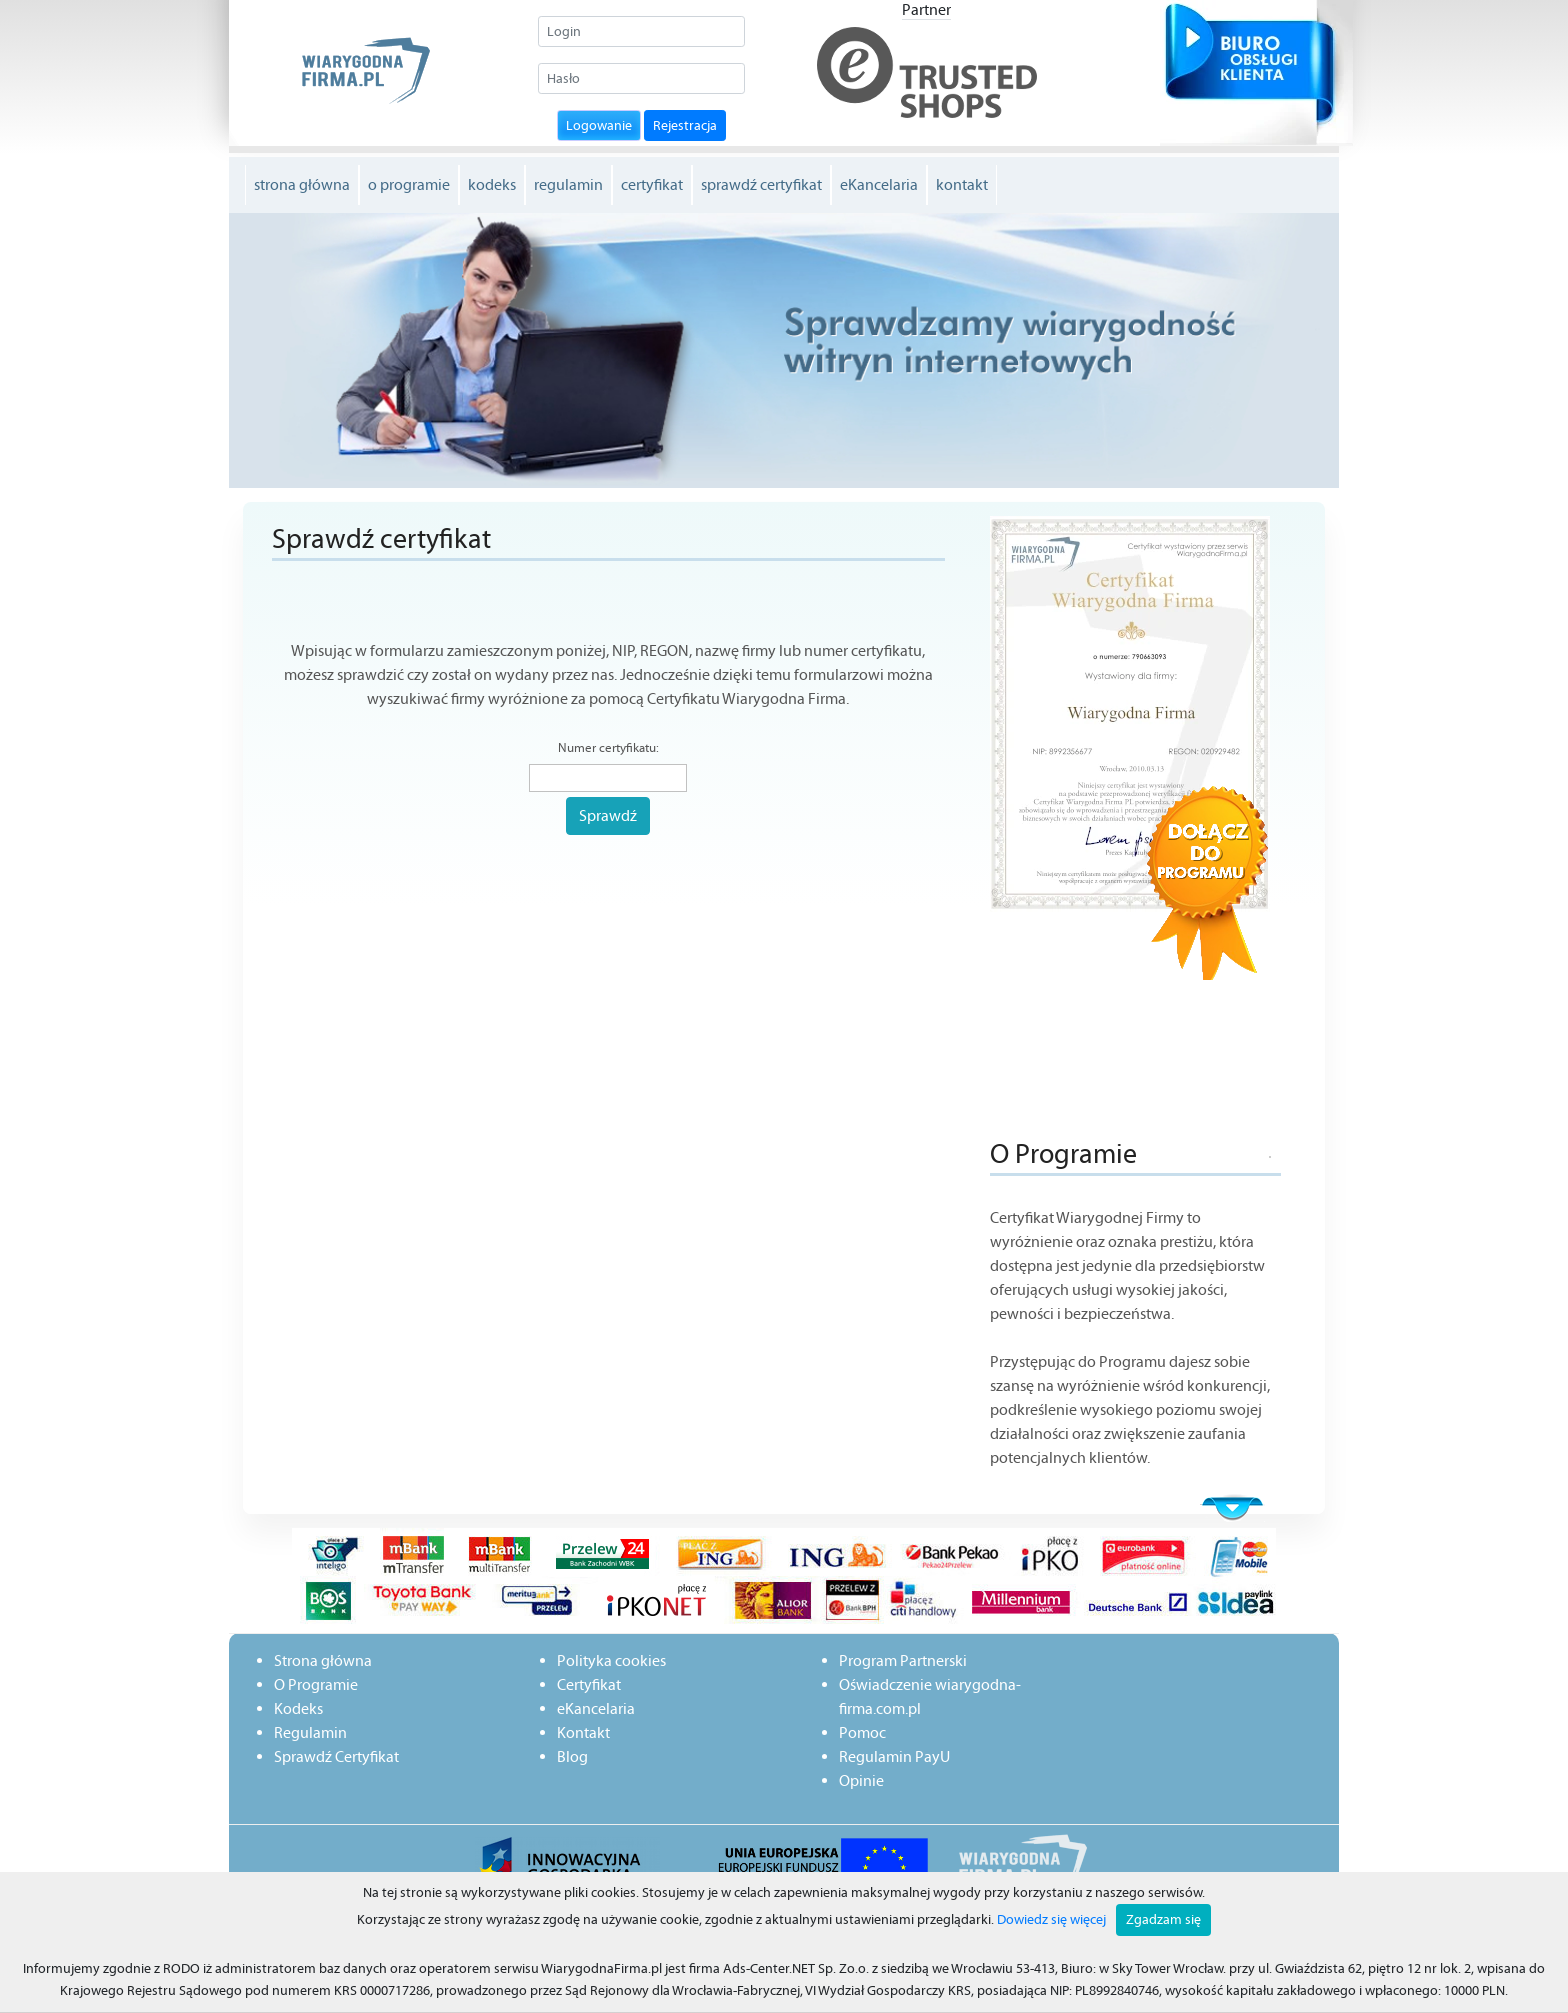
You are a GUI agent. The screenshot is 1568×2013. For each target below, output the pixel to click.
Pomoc (862, 1732)
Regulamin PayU (894, 1756)
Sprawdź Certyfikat (336, 1756)
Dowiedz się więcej (1051, 1919)
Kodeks (298, 1708)
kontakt (962, 184)
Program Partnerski (903, 1660)
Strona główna (323, 1660)
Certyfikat (589, 1684)
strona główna (302, 184)
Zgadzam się (1163, 1919)
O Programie (316, 1684)
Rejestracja (685, 125)
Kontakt (583, 1732)
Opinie (861, 1780)
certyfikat (652, 184)
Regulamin (310, 1732)
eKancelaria (879, 184)
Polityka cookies (611, 1660)
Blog (572, 1756)
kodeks (492, 184)
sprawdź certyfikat (761, 184)
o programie (409, 184)
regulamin (568, 184)
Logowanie (599, 125)
